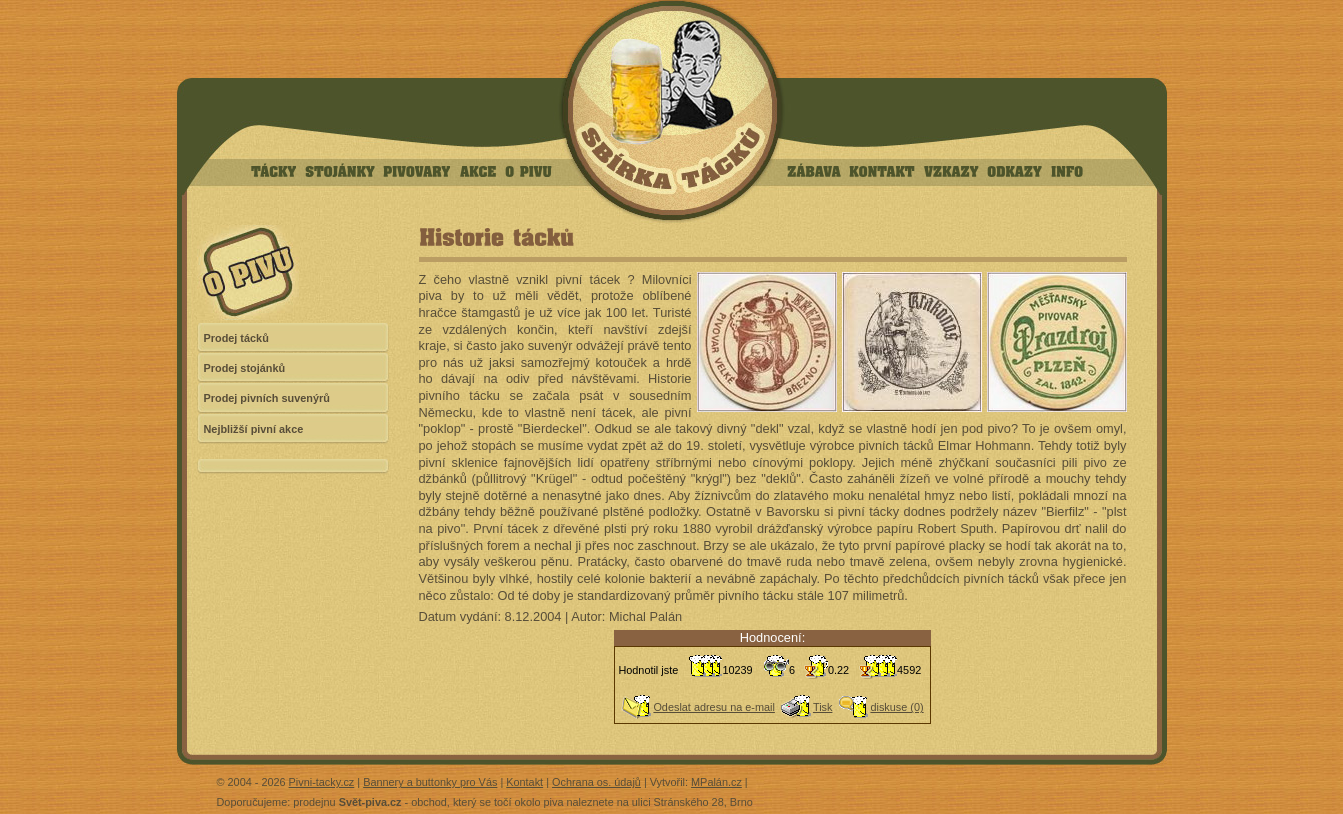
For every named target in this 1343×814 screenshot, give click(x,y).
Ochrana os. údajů (596, 782)
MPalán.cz (716, 782)
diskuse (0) (896, 707)
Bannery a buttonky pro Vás (430, 782)
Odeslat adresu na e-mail (714, 707)
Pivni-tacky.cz (322, 782)
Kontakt (524, 782)
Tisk (823, 707)
